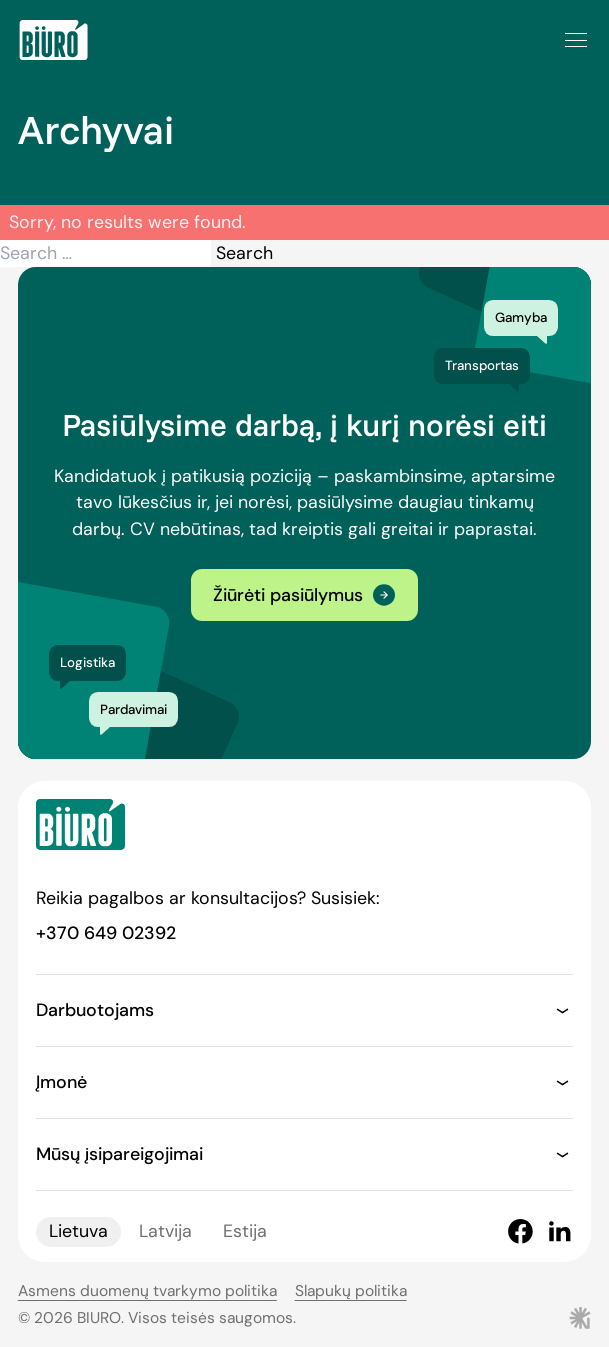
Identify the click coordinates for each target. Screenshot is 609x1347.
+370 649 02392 (106, 933)
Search (244, 253)
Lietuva (78, 1231)
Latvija (165, 1231)
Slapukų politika (351, 1291)
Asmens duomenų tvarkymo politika (147, 1291)
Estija (245, 1231)
